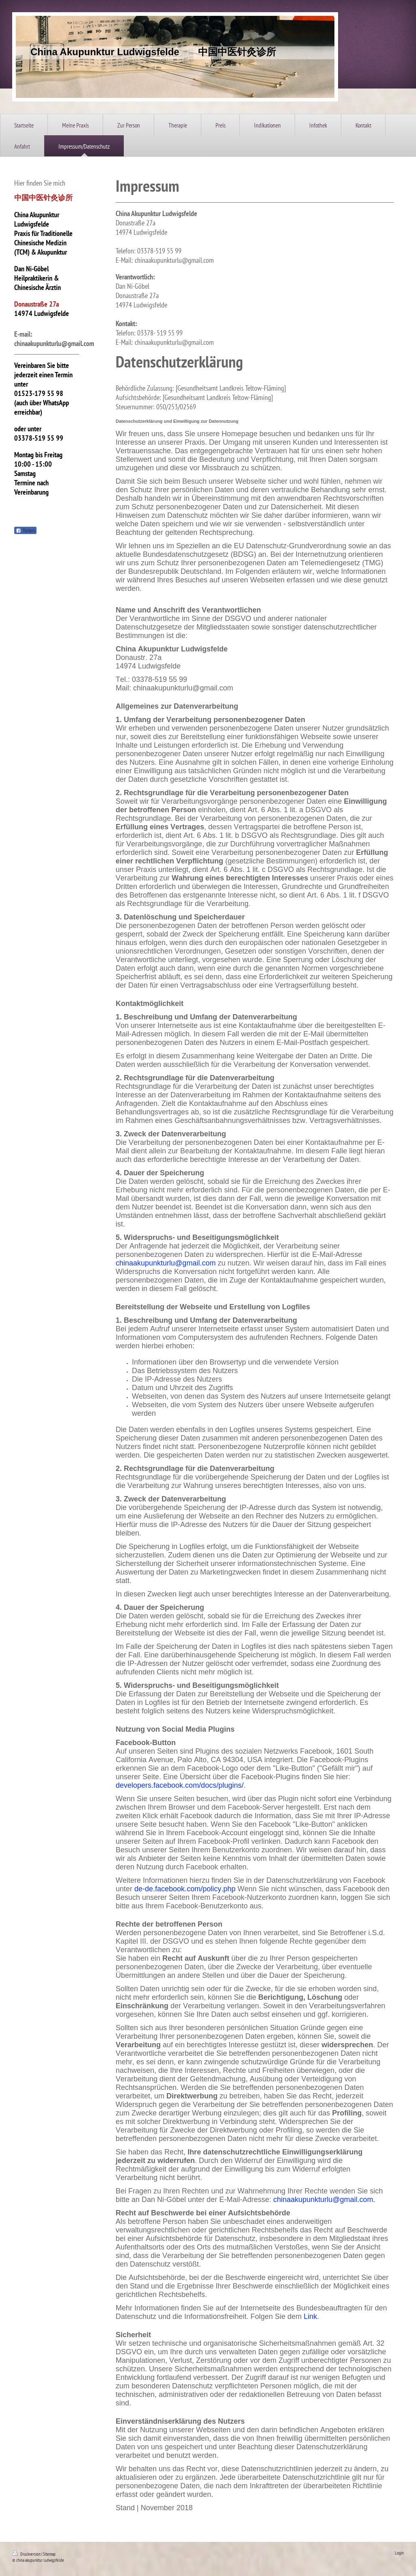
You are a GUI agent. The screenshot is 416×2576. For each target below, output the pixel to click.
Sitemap (49, 2554)
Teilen (25, 531)
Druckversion (26, 2554)
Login (399, 2553)
